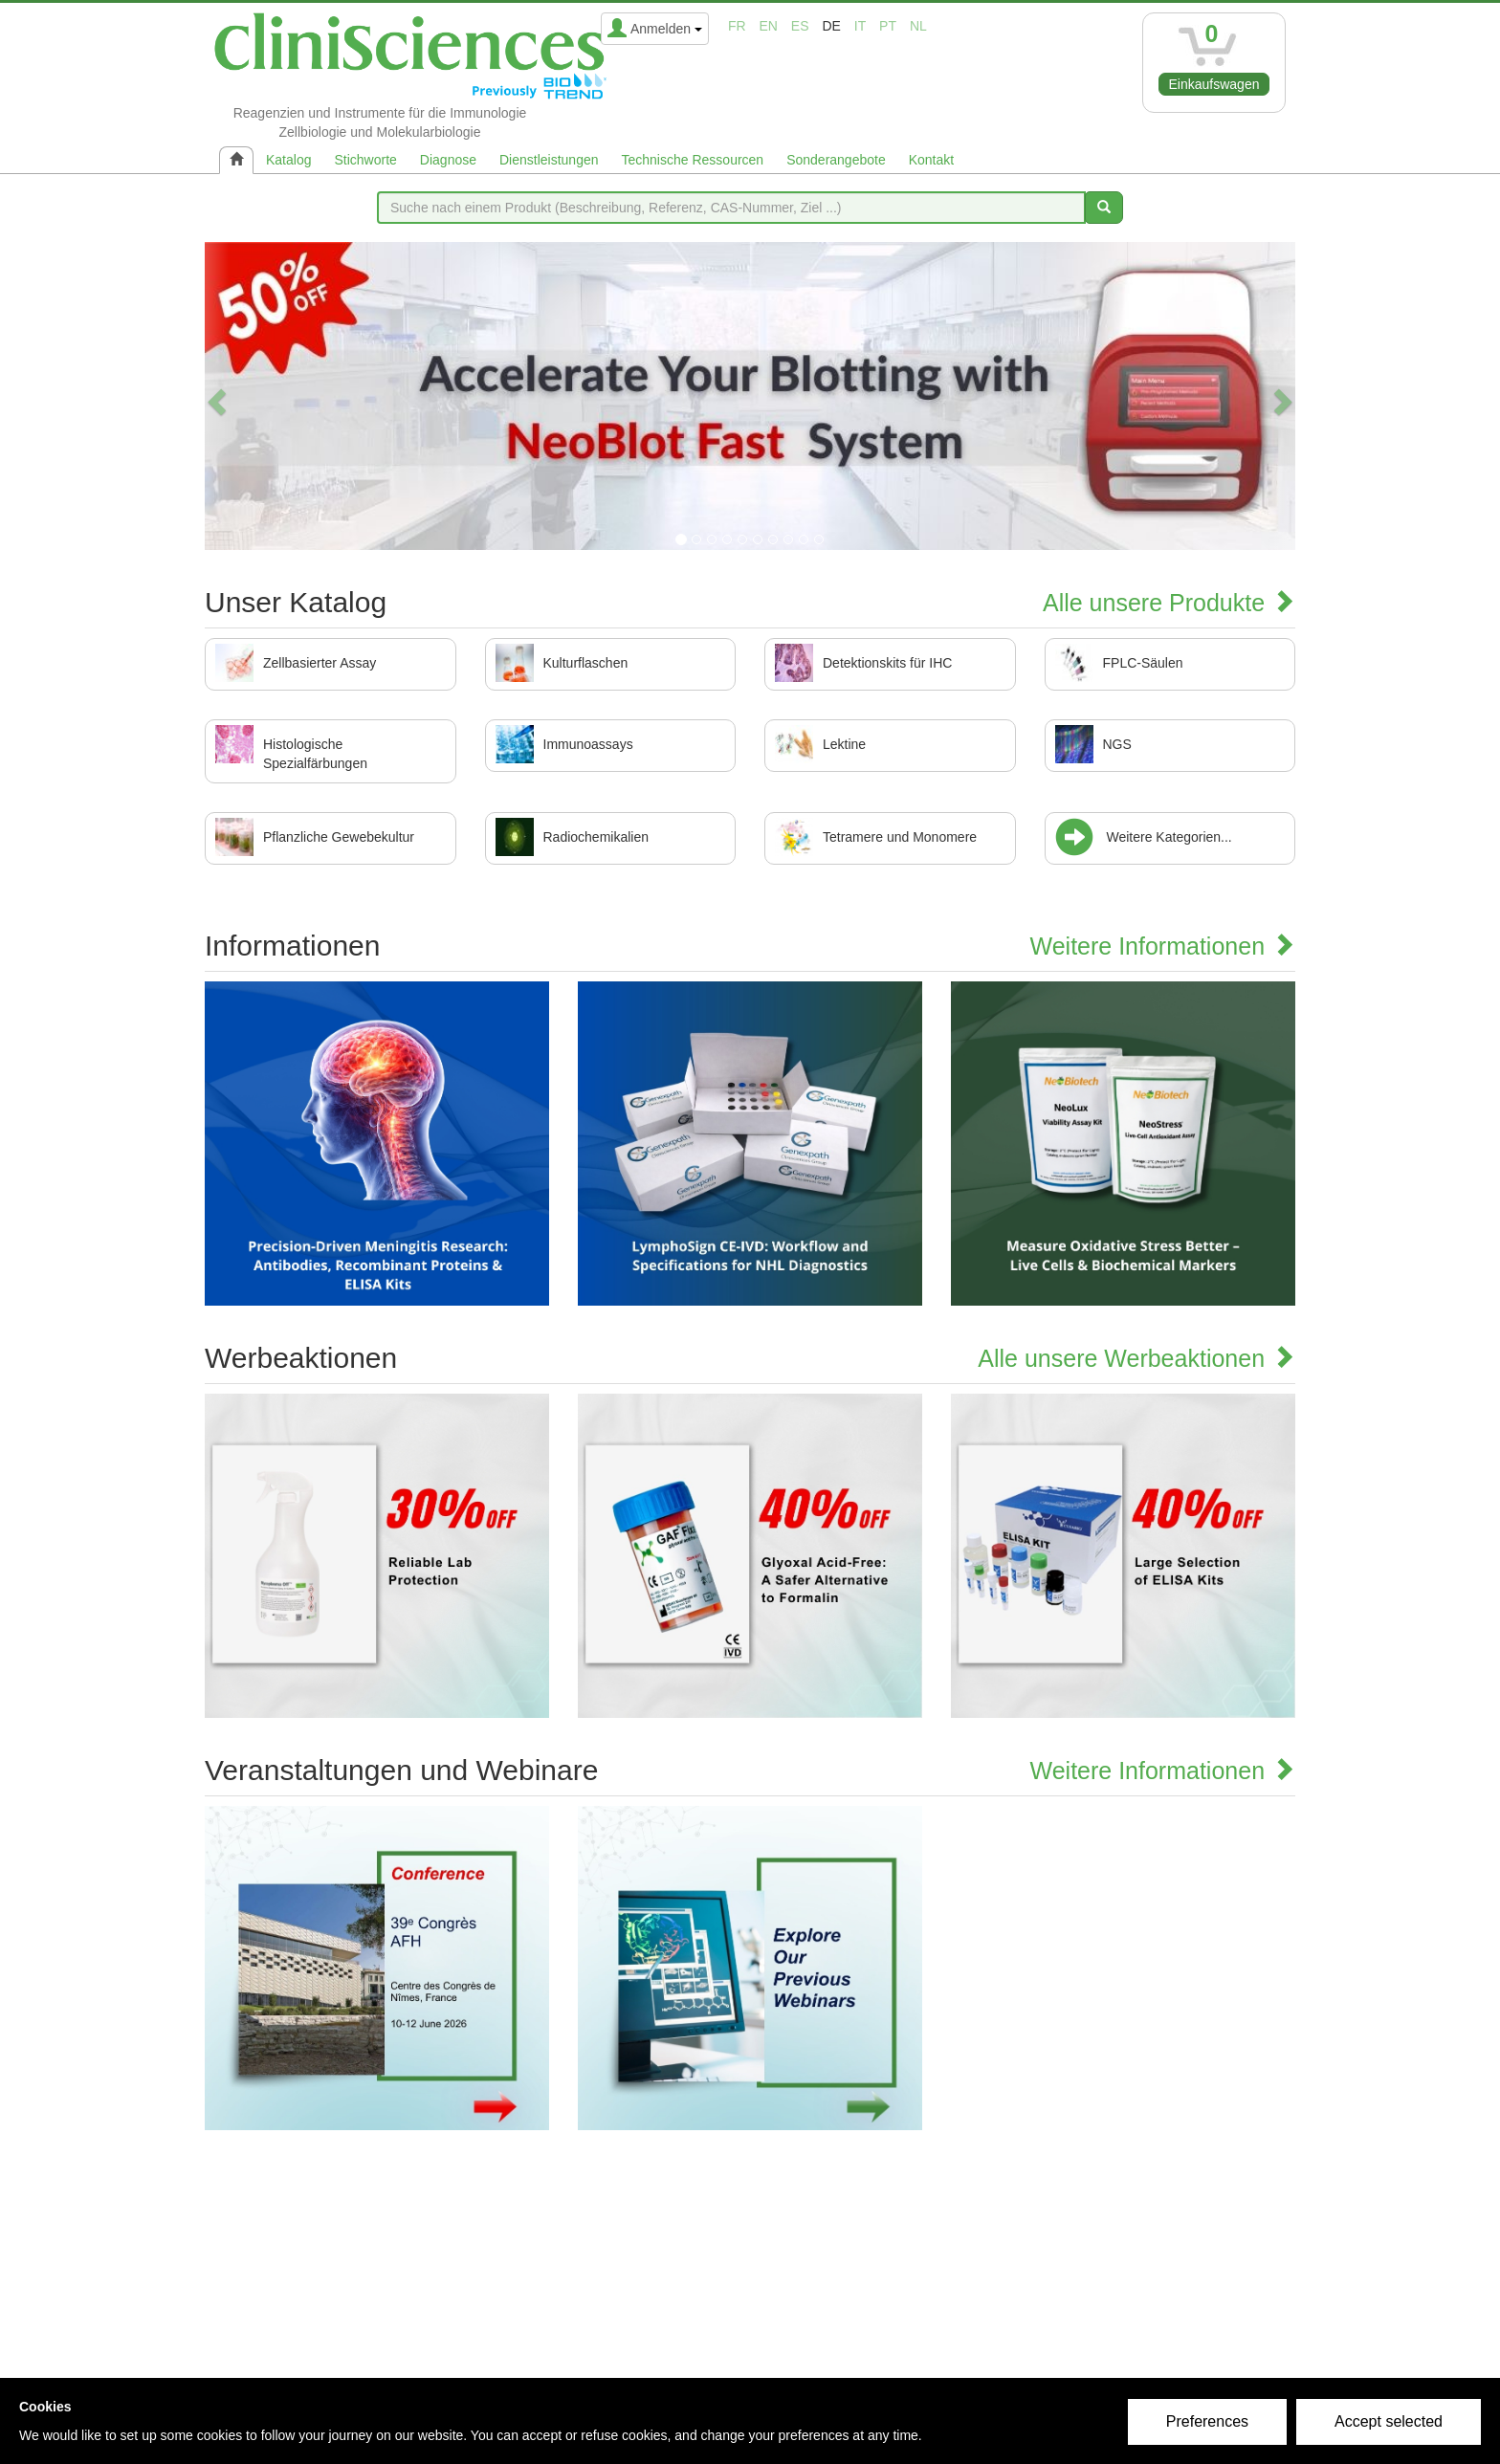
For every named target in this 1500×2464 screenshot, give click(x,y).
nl (918, 25)
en (769, 25)
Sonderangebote (836, 159)
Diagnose (448, 159)
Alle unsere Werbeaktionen (1136, 1358)
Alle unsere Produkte (1169, 602)
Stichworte (365, 159)
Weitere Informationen (1162, 946)
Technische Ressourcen (693, 159)
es (800, 25)
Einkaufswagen (1214, 84)
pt (887, 25)
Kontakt (931, 159)
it (860, 25)
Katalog (288, 159)
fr (737, 25)
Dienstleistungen (549, 159)
